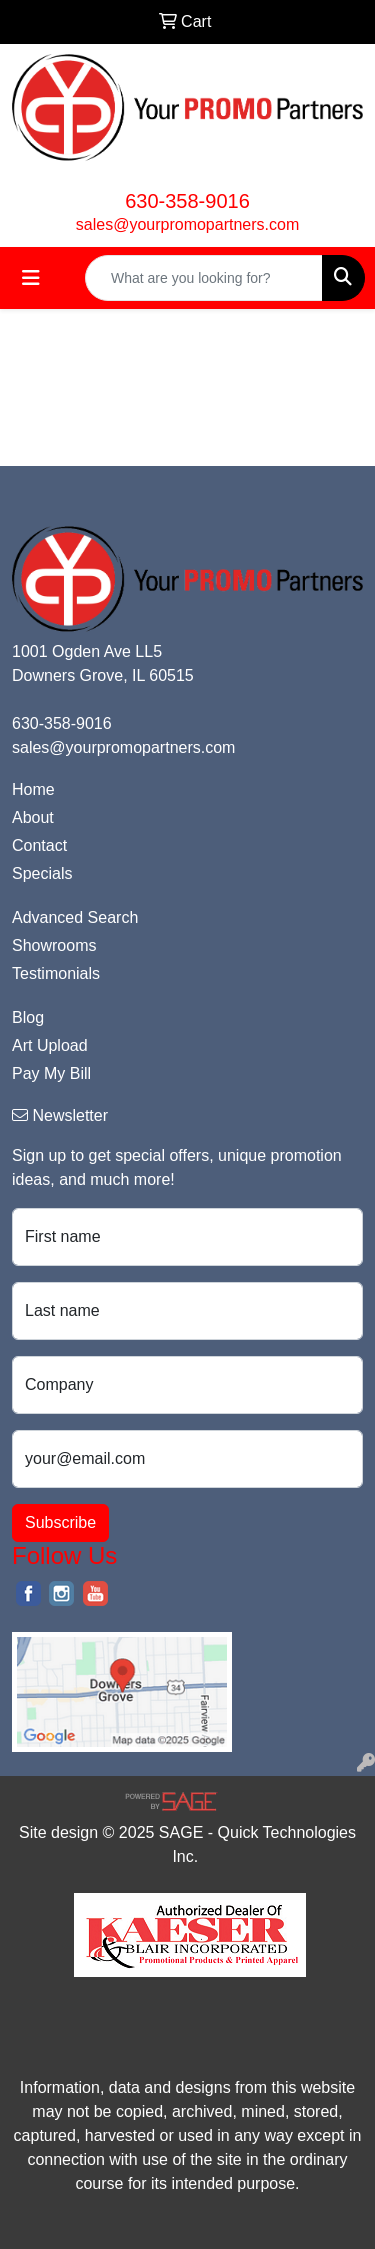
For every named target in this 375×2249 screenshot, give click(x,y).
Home (33, 789)
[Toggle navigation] (31, 278)
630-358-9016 (187, 201)
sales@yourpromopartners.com (187, 224)
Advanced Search (75, 917)
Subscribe (60, 1522)
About (33, 817)
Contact (39, 845)
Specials (42, 873)
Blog (28, 1017)
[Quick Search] (204, 278)
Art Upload (50, 1045)
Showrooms (54, 945)
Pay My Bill (51, 1073)
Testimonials (56, 973)
